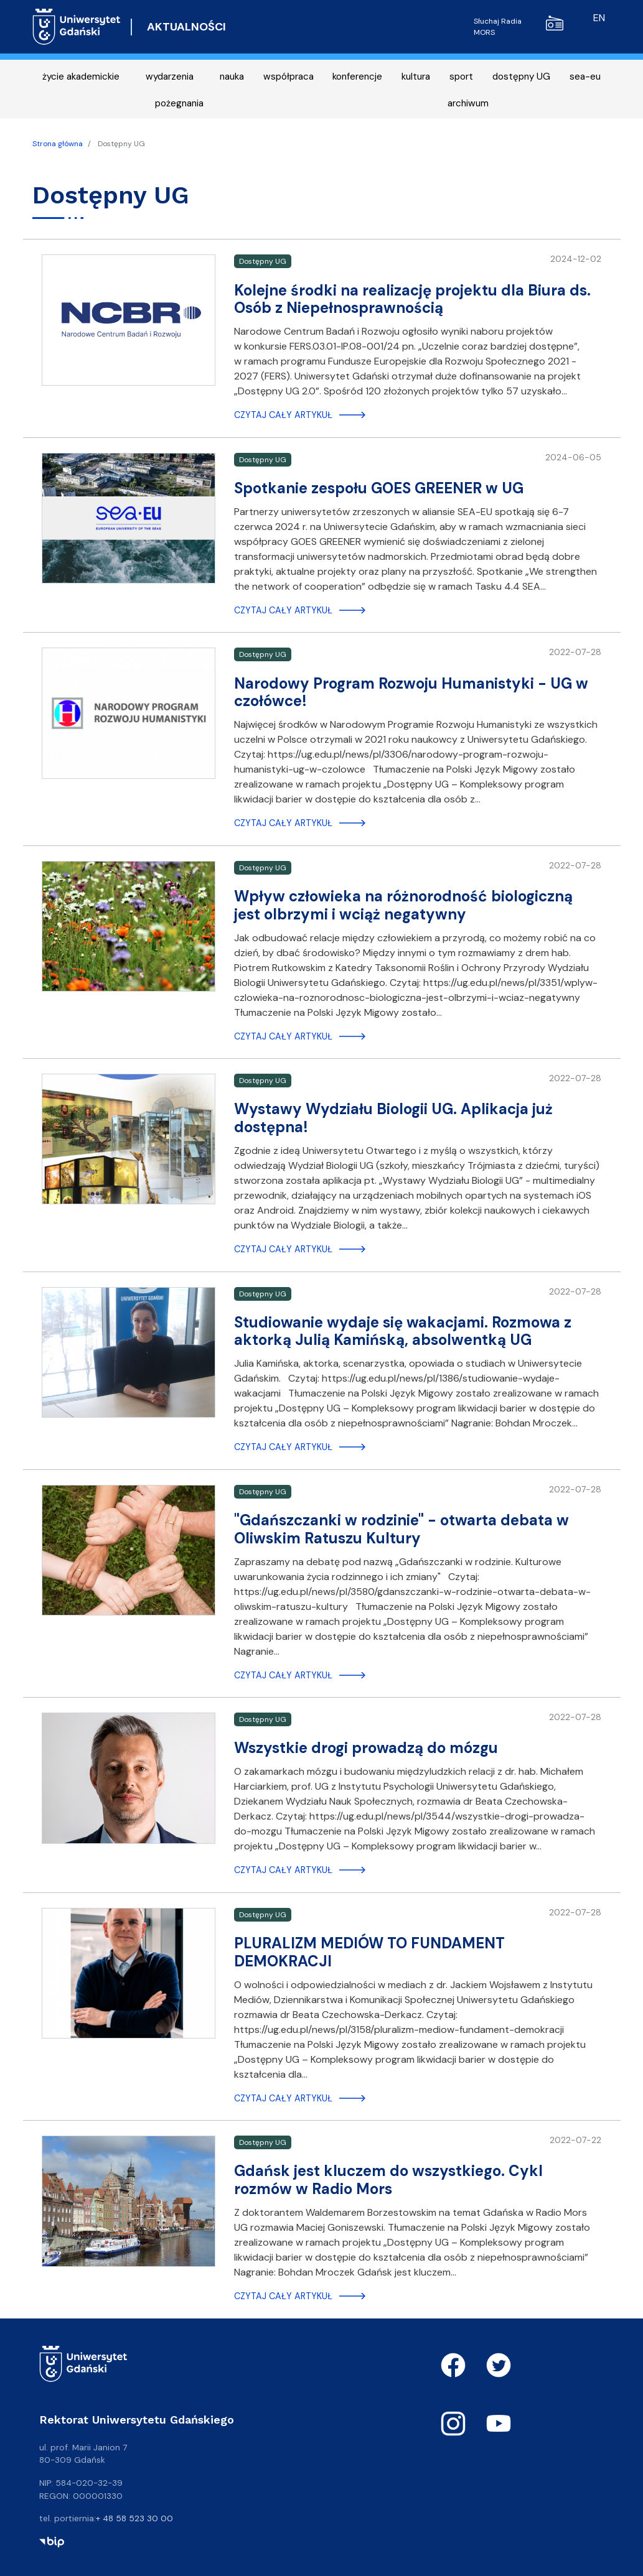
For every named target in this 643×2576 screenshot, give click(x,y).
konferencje (357, 76)
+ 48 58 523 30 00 (134, 2518)
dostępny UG (521, 76)
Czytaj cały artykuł (283, 415)
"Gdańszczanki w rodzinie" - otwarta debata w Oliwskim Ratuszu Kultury (401, 1529)
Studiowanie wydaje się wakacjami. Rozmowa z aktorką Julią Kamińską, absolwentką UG (402, 1331)
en (599, 17)
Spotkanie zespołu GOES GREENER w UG (378, 488)
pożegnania (179, 103)
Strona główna (57, 144)
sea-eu (585, 76)
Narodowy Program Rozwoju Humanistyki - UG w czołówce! (411, 692)
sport (461, 76)
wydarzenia (170, 76)
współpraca (288, 76)
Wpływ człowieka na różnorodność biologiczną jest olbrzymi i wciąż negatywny (403, 905)
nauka (232, 76)
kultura (415, 76)
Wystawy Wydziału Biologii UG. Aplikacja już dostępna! (393, 1118)
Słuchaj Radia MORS (518, 26)
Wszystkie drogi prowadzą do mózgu (366, 1747)
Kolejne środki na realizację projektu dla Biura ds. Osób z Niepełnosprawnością (412, 299)
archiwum (468, 103)
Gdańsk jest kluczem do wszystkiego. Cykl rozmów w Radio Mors (388, 2179)
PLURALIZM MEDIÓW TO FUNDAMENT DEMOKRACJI (369, 1952)
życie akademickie (81, 76)
